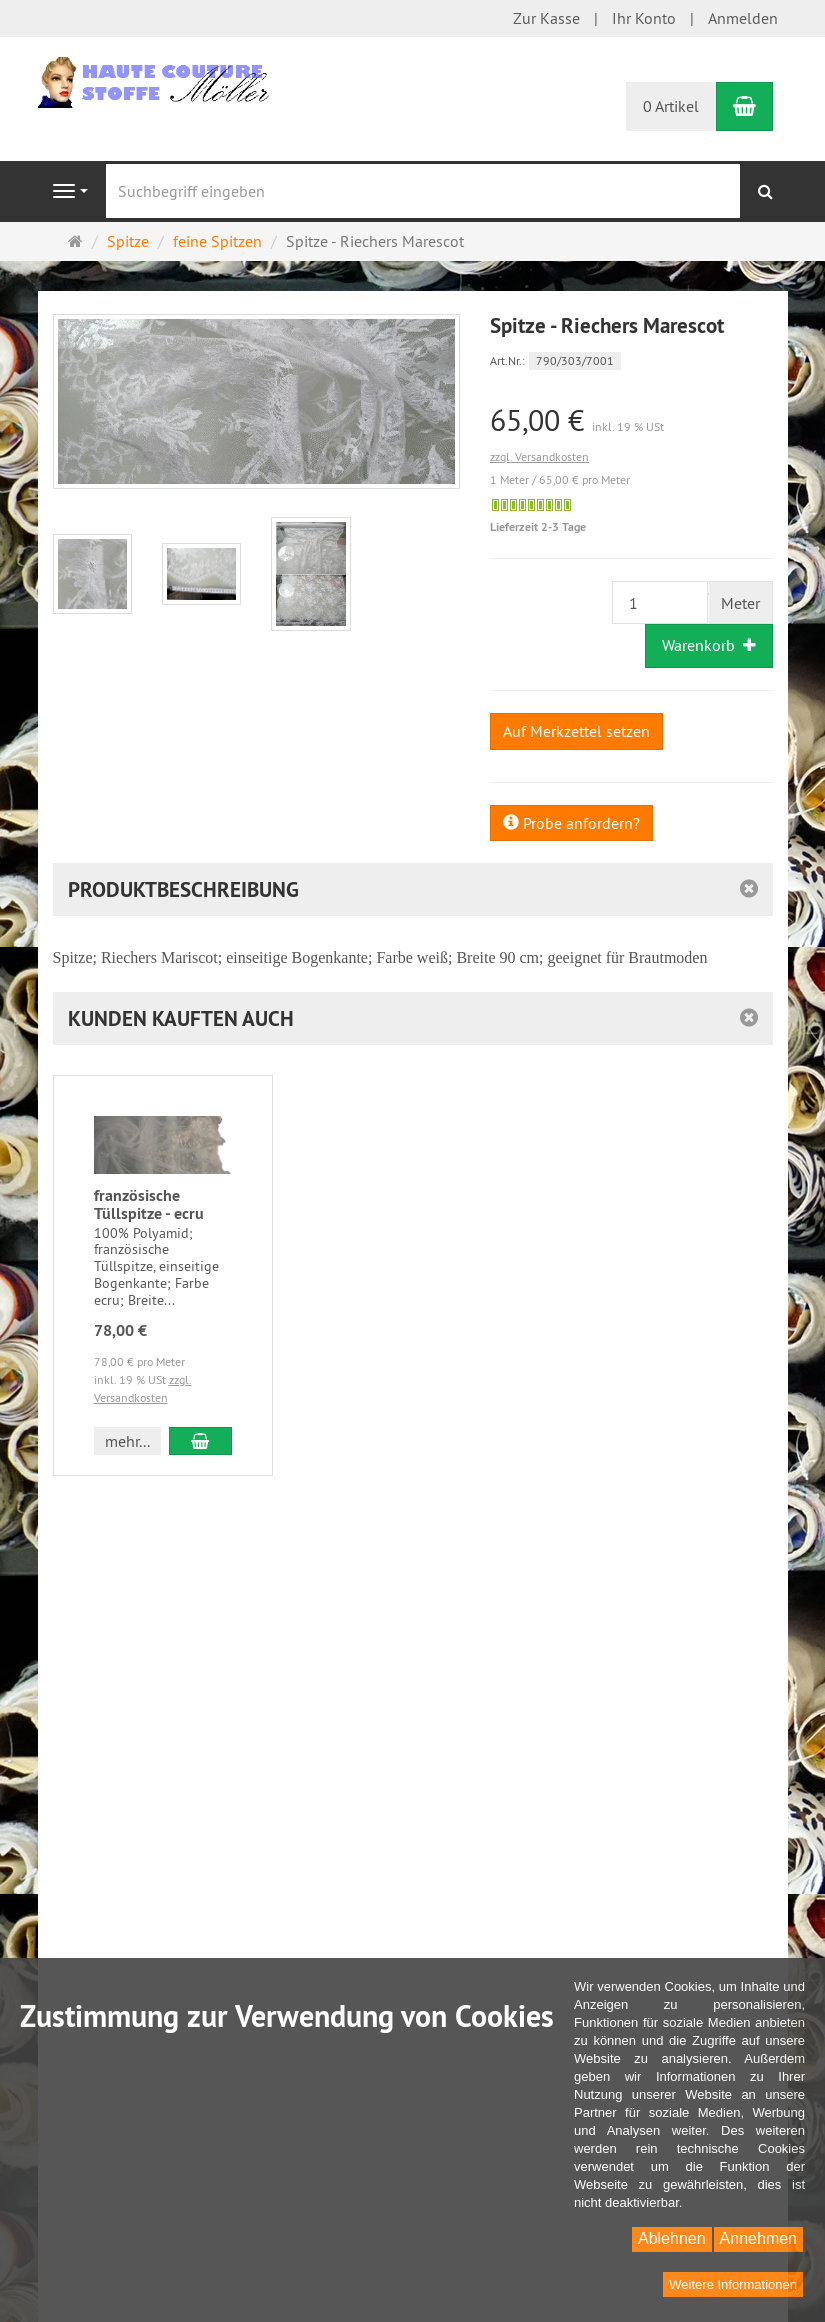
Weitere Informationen (733, 2284)
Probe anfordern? (571, 823)
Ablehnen (672, 2238)
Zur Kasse (546, 18)
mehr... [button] (127, 1441)
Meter (740, 603)
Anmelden (743, 18)
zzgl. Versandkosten (539, 456)
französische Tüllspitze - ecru (149, 1204)
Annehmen (758, 2238)
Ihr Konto (644, 18)
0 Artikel (671, 106)
